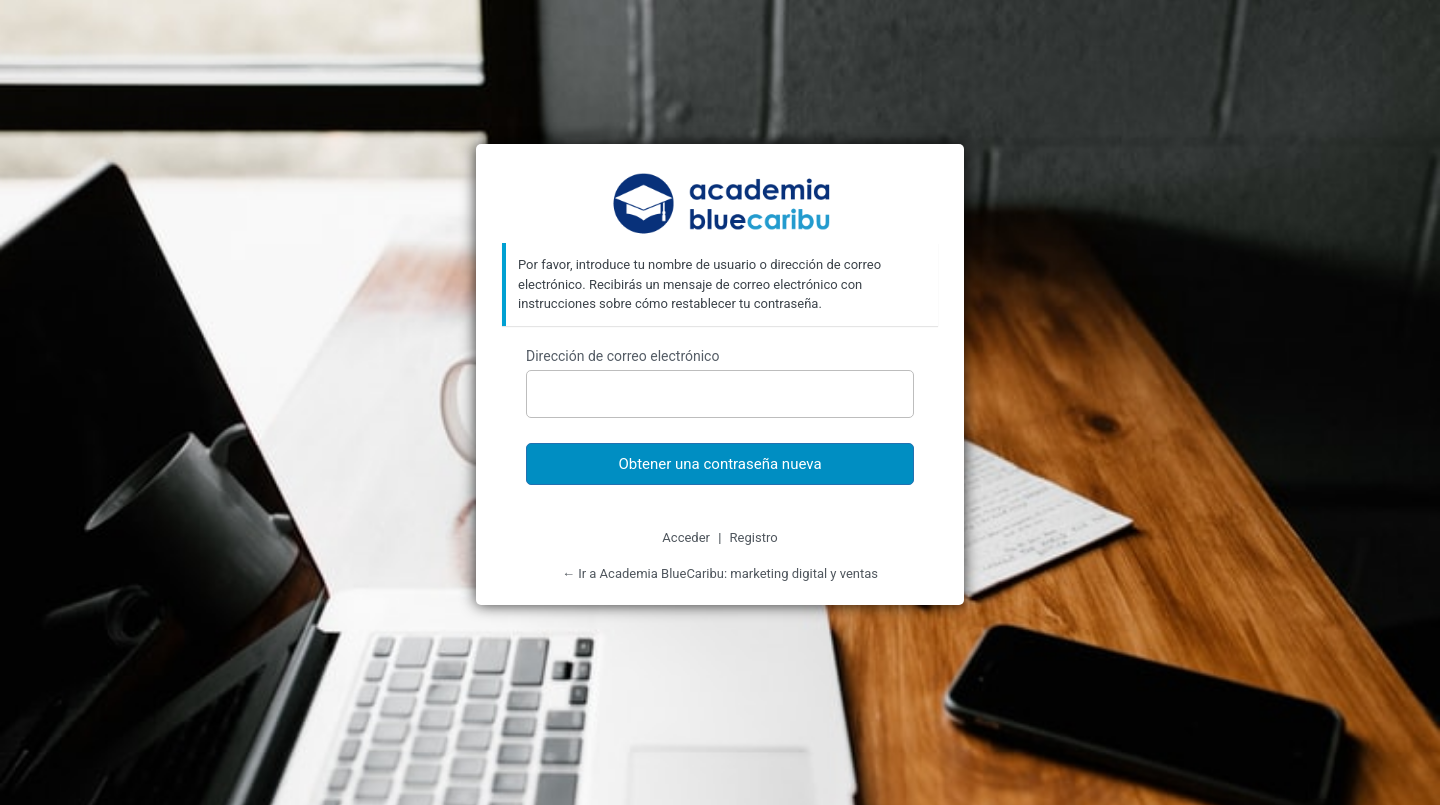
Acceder (686, 537)
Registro (754, 537)
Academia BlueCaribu (720, 205)
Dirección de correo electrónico (622, 356)
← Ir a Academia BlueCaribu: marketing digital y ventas (720, 573)
